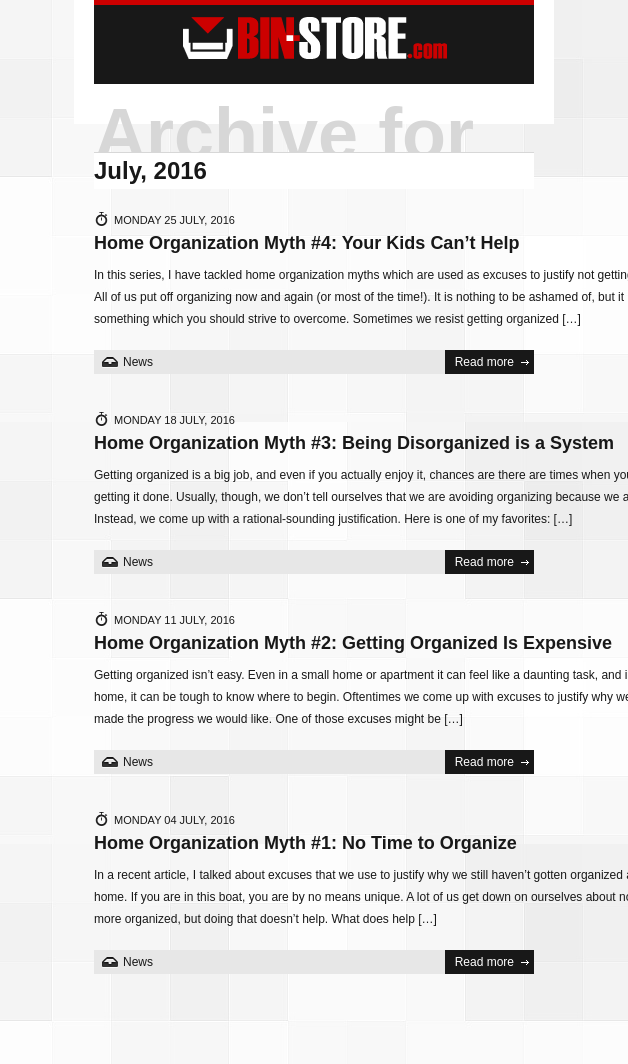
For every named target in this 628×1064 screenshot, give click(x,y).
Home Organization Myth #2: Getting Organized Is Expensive (353, 643)
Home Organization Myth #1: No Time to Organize (305, 843)
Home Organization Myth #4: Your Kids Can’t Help (306, 243)
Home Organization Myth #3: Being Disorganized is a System (354, 443)
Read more (484, 362)
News (138, 362)
